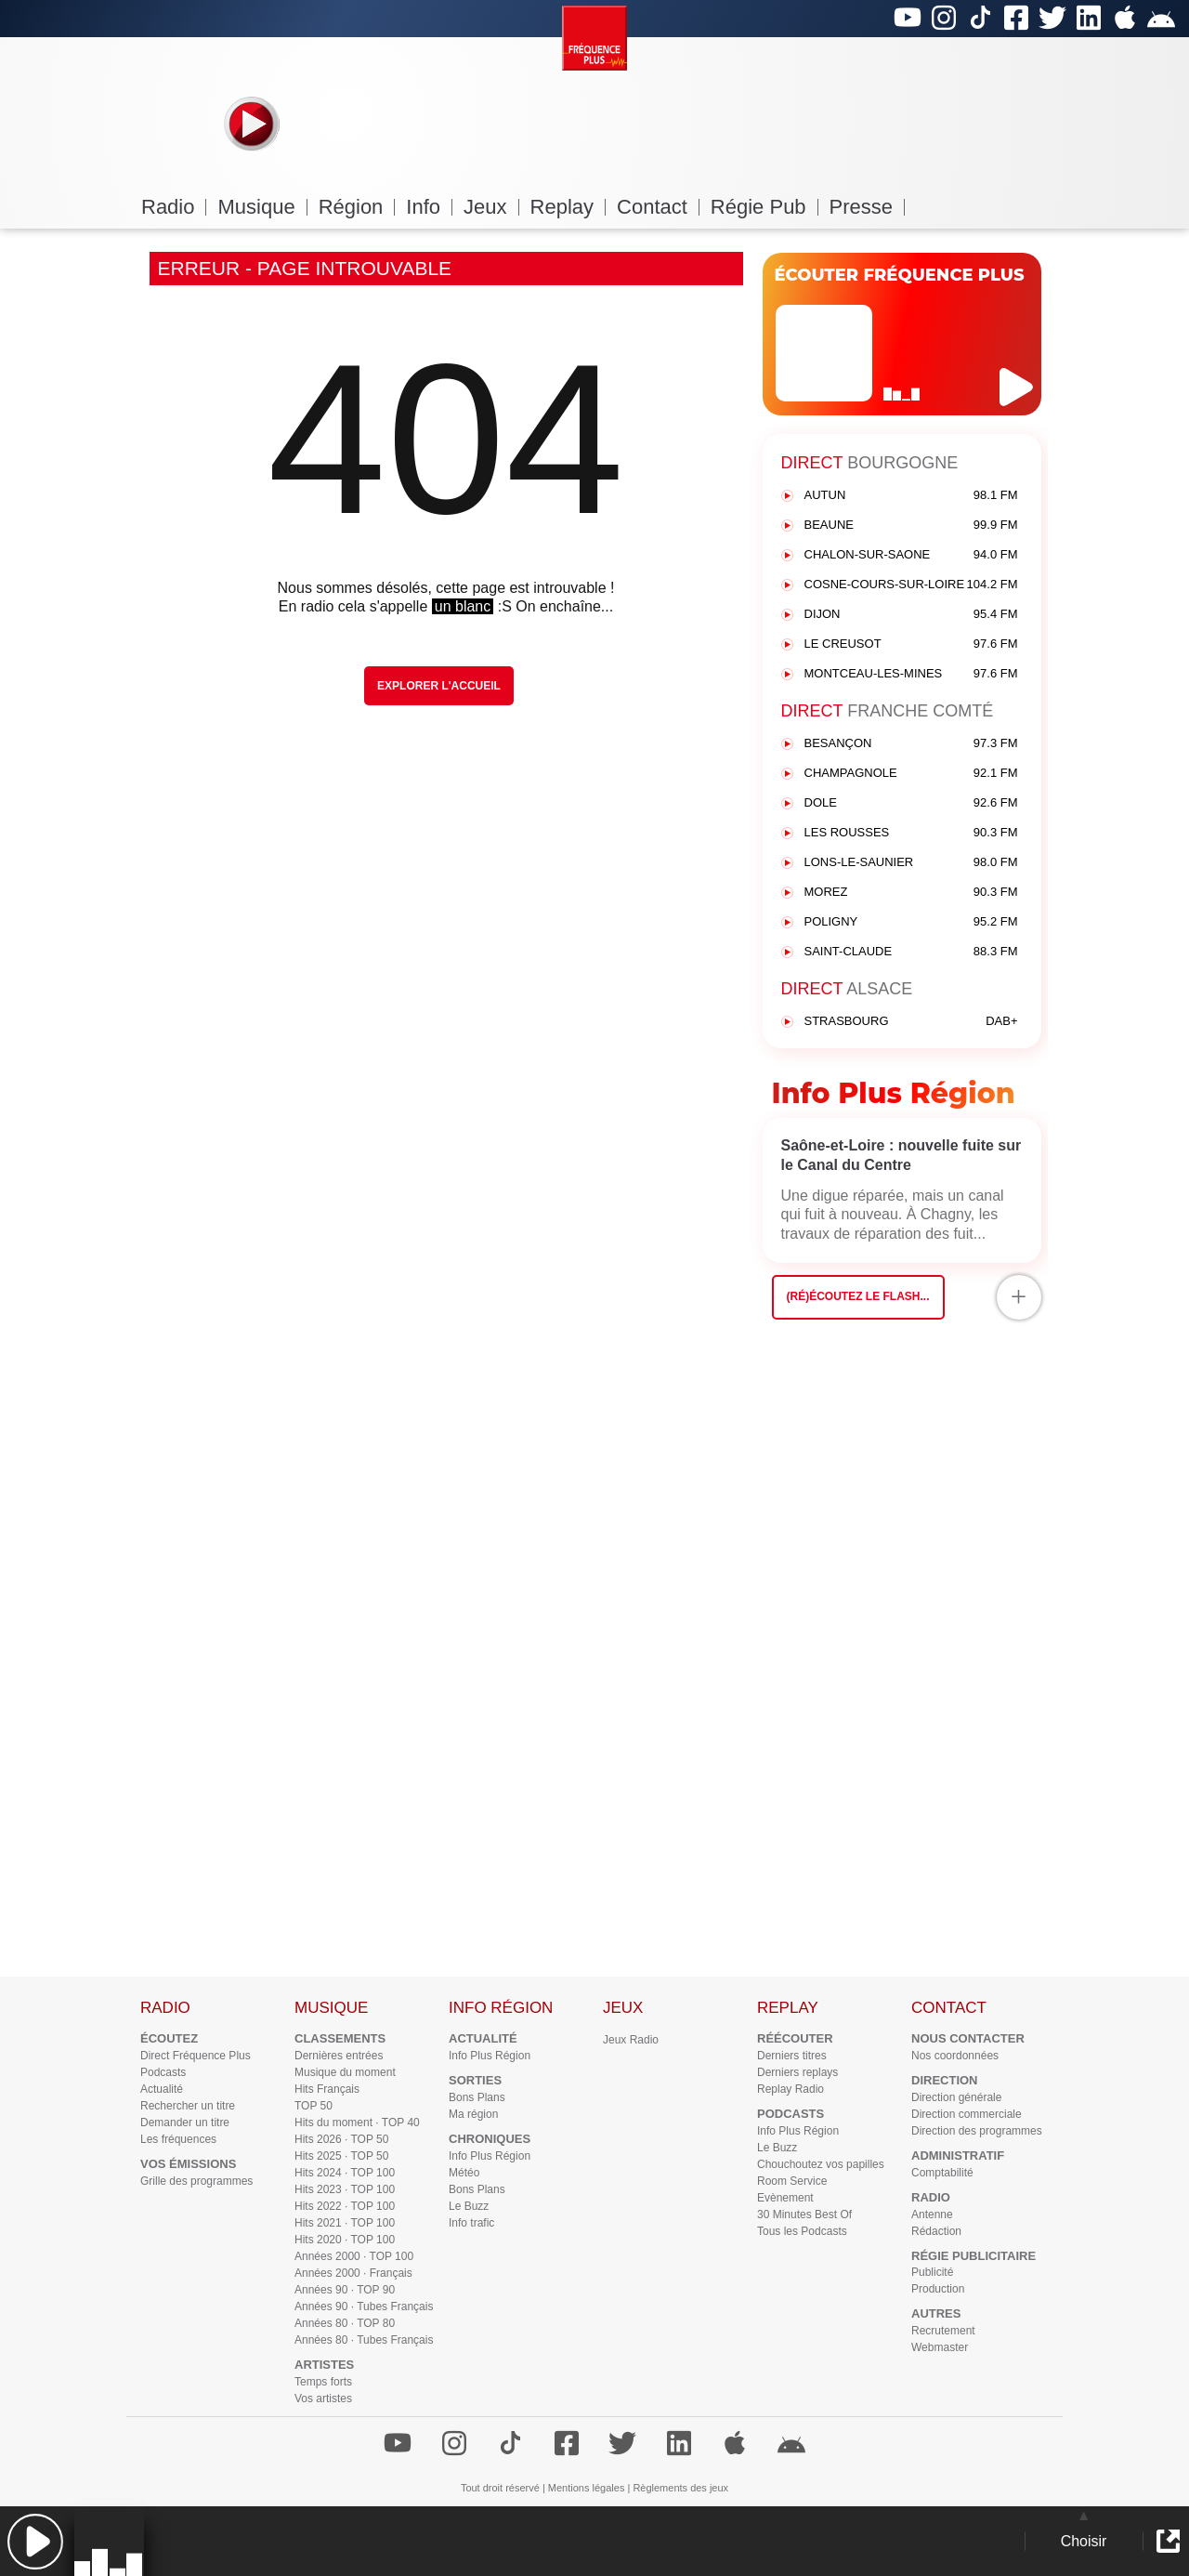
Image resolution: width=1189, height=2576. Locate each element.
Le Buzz (469, 2206)
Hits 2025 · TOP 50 (341, 2155)
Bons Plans (477, 2097)
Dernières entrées (338, 2055)
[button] (35, 2541)
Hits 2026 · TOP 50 (341, 2139)
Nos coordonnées (955, 2055)
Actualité (161, 2089)
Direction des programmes (976, 2130)
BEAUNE (911, 525)
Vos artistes (323, 2398)
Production (937, 2288)
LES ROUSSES (911, 833)
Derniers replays (797, 2072)
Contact (658, 206)
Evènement (785, 2197)
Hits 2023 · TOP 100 (344, 2189)
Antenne (932, 2214)
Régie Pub (764, 206)
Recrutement (943, 2330)
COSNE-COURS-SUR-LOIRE (911, 585)
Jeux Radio (631, 2039)
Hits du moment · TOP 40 (357, 2122)
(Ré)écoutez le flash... (858, 1296)
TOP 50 (313, 2105)
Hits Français (326, 2089)
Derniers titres (792, 2055)
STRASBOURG (911, 1022)
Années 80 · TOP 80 (344, 2323)
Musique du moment (345, 2072)
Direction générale (956, 2097)
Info (429, 206)
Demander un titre (184, 2122)
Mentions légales (586, 2487)
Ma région (473, 2114)
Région (357, 206)
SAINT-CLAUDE (911, 952)
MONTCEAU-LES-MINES (911, 674)
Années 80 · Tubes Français (363, 2339)
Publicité (932, 2272)
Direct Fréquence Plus (195, 2055)
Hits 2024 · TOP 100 (344, 2172)
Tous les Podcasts (802, 2231)
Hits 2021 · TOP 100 (344, 2222)
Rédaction (936, 2231)
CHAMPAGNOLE (911, 774)
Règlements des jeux (680, 2487)
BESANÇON (911, 744)
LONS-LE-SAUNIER (911, 863)
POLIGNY (911, 922)
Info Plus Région (489, 2055)
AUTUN (911, 496)
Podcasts (163, 2072)
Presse (867, 206)
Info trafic (471, 2222)
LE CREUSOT (911, 644)
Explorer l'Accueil (439, 685)
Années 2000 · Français (353, 2273)
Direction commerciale (966, 2114)
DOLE (911, 803)
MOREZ (911, 892)
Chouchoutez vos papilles (820, 2164)
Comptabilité (942, 2172)
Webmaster (939, 2347)
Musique (262, 206)
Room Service (792, 2181)
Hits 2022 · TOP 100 (344, 2206)
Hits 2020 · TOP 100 (344, 2239)
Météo (464, 2172)
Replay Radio (790, 2089)
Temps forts (323, 2381)
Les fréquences (178, 2139)
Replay (568, 206)
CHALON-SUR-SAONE (911, 555)
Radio (173, 206)
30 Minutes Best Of (804, 2214)
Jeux (491, 206)
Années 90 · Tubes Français (363, 2306)
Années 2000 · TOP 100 (353, 2256)
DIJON (911, 615)
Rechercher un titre (187, 2105)
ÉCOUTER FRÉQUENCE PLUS (900, 275)
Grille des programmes (196, 2181)
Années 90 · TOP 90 (344, 2289)
